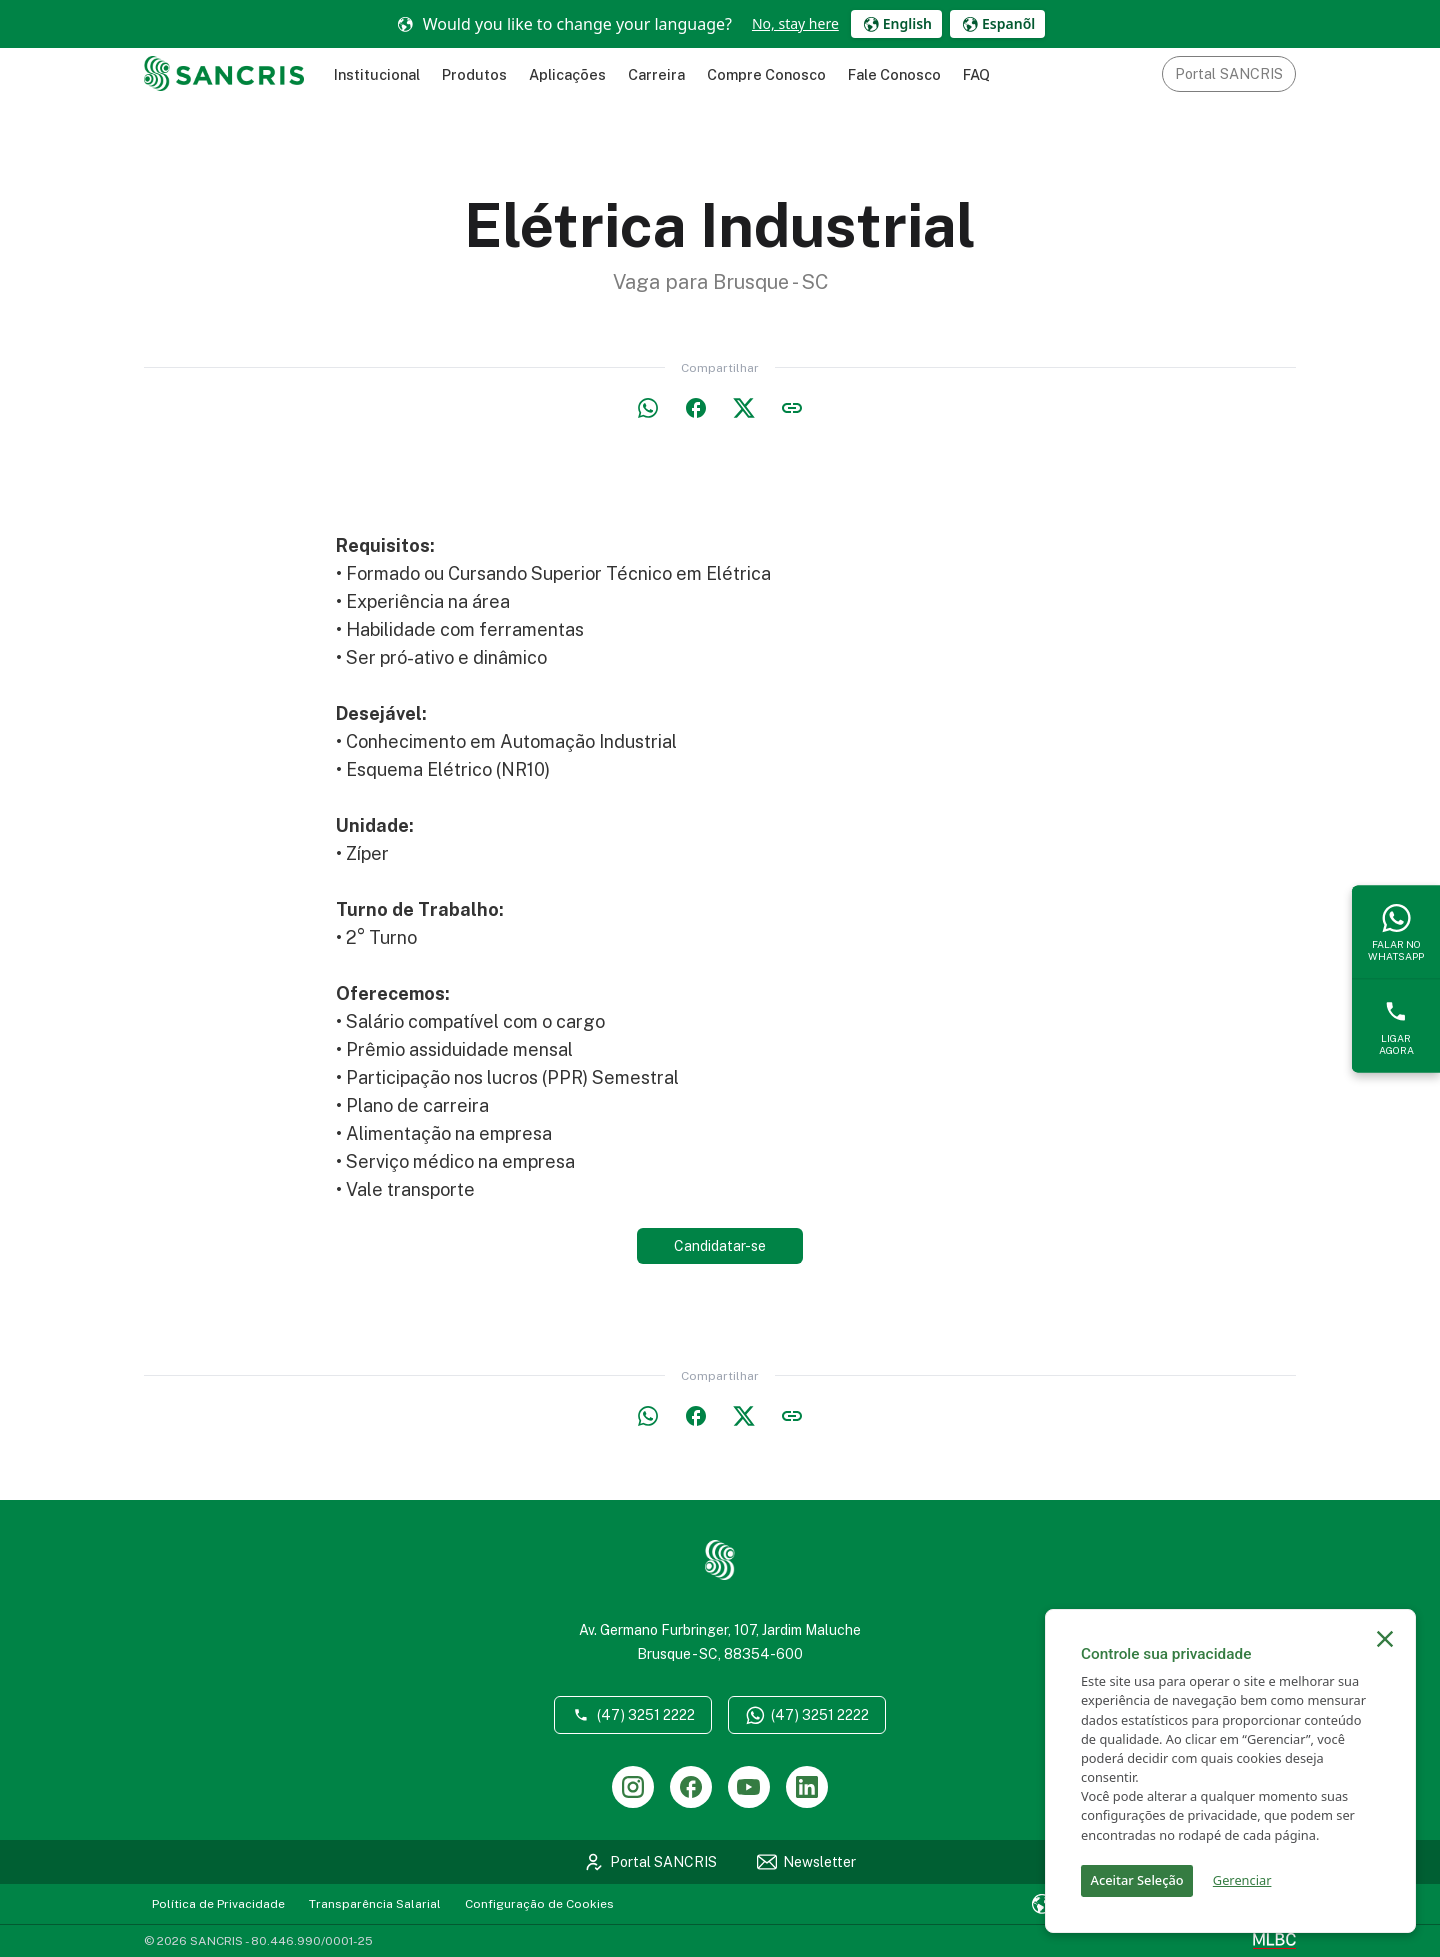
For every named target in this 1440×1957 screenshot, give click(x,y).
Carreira (656, 74)
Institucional (377, 74)
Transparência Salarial (375, 1904)
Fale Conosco (894, 74)
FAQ (976, 74)
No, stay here (795, 23)
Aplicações (567, 74)
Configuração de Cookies (539, 1904)
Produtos (474, 74)
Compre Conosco (766, 74)
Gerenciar (1242, 1880)
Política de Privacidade (218, 1904)
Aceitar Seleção (1137, 1880)
